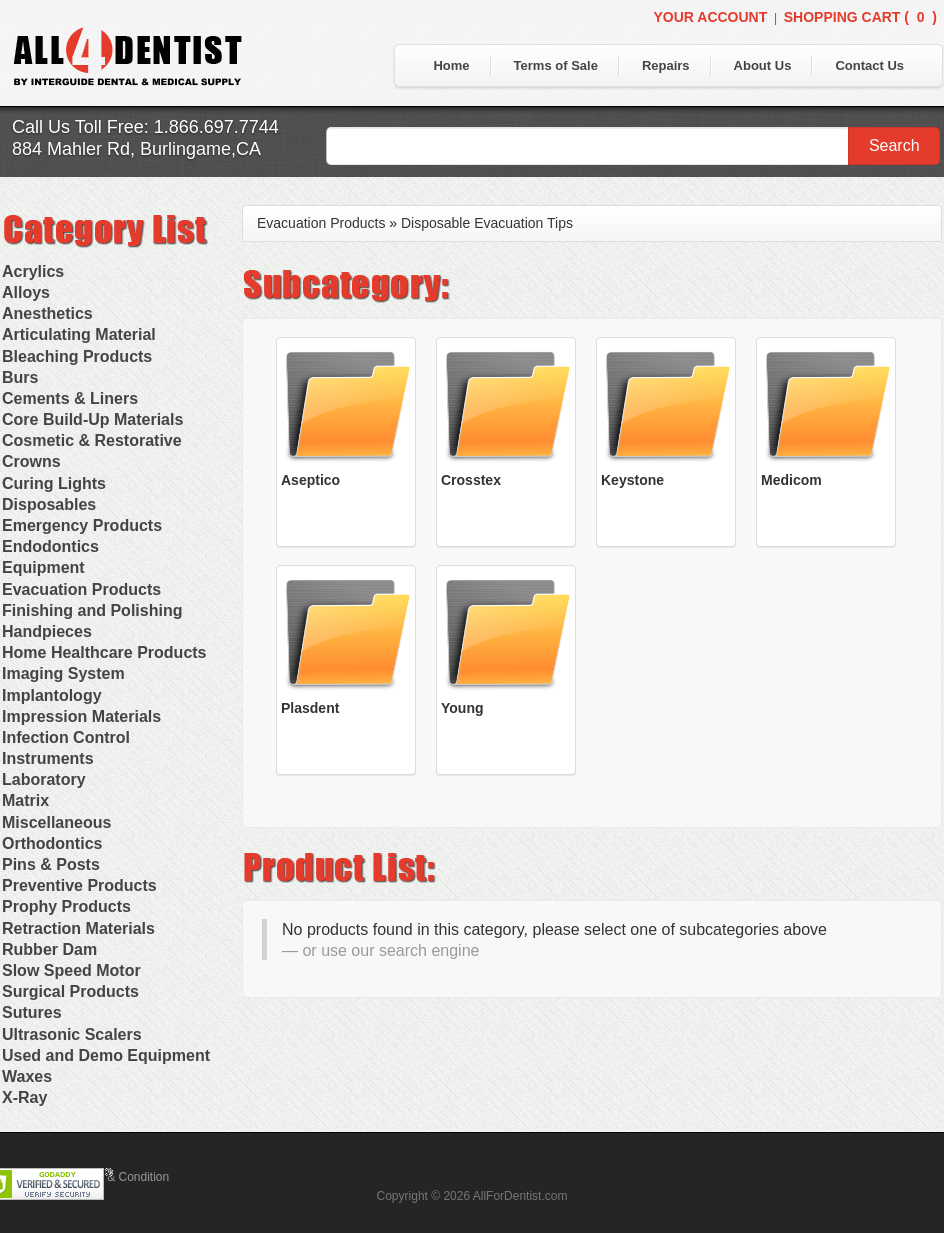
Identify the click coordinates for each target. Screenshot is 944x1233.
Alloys (26, 292)
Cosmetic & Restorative (92, 440)
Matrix (25, 800)
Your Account (710, 17)
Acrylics (33, 271)
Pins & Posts (51, 864)
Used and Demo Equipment (106, 1055)
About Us (763, 65)
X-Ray (24, 1097)
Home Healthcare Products (104, 652)
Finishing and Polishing (92, 610)
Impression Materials (81, 716)
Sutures (32, 1012)
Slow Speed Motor (71, 970)
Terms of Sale (556, 65)
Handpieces (47, 631)
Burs (20, 377)
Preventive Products (79, 885)
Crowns (31, 461)
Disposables (49, 504)
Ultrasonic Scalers (72, 1034)
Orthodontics (52, 843)
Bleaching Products (77, 356)
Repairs (666, 65)
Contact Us (869, 65)
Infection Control (66, 737)
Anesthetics (47, 313)
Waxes (27, 1076)
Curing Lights (54, 483)
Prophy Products (66, 906)
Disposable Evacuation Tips (487, 223)
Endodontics (50, 546)
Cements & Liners (70, 398)
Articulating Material (79, 334)
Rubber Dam (49, 949)
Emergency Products (82, 525)
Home (451, 65)
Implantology (52, 695)
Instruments (48, 758)
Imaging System (63, 673)
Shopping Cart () (860, 17)
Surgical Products (70, 991)
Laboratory (44, 779)
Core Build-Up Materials (92, 419)
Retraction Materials (78, 928)
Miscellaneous (56, 822)
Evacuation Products (81, 589)
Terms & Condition (120, 1177)
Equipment (43, 567)
